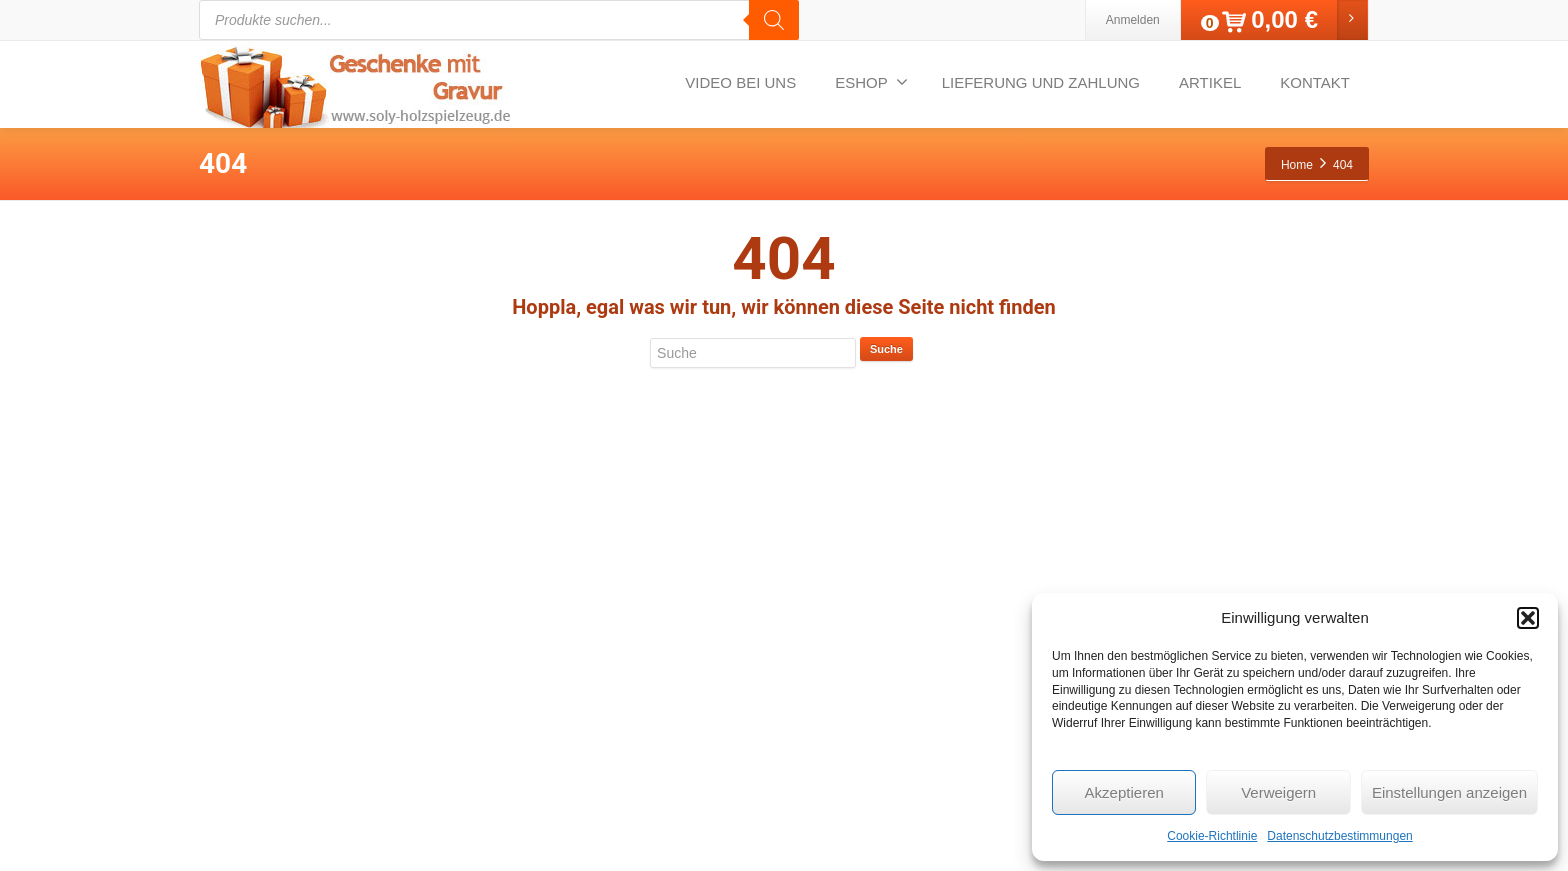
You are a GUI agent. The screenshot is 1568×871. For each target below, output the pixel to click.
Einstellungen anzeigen (1449, 792)
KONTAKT (1315, 82)
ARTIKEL (1210, 82)
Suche (886, 349)
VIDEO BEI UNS (740, 82)
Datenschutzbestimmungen (1339, 836)
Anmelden (1133, 20)
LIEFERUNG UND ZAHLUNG (1041, 82)
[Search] (774, 20)
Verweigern (1278, 792)
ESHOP (871, 82)
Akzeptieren (1124, 792)
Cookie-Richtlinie (1212, 836)
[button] (1528, 618)
